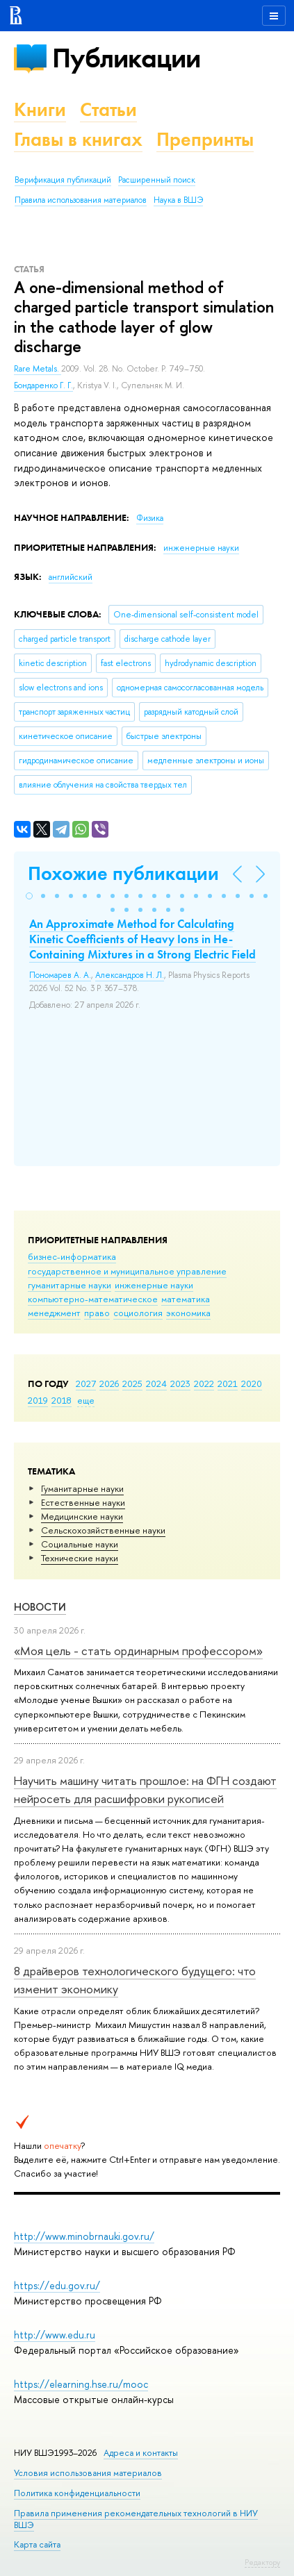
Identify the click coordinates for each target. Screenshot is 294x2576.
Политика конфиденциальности (77, 2493)
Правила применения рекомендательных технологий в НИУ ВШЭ (136, 2518)
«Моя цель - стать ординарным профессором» (138, 1651)
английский (70, 577)
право (97, 1312)
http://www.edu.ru (54, 2334)
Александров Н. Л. (129, 975)
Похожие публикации (123, 873)
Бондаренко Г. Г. (43, 385)
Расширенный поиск (156, 179)
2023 (180, 1383)
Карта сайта (37, 2544)
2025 (132, 1383)
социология (138, 1312)
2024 (156, 1383)
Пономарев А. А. (60, 975)
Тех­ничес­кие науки (79, 1558)
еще (86, 1400)
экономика (188, 1312)
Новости (40, 1606)
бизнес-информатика (72, 1256)
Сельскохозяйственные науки (103, 1530)
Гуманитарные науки (82, 1488)
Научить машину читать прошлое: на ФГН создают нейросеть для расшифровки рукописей (145, 1789)
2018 (61, 1400)
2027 (86, 1383)
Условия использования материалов (88, 2473)
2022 (204, 1383)
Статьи (108, 109)
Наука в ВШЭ (178, 200)
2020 (251, 1383)
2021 (228, 1383)
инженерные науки (154, 1285)
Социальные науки (79, 1544)
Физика (149, 518)
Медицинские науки (82, 1516)
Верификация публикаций (63, 179)
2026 (109, 1383)
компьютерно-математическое (93, 1299)
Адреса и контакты (141, 2453)
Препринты (205, 139)
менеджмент (54, 1312)
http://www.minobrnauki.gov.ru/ (84, 2236)
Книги (40, 109)
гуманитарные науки (69, 1285)
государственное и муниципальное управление (127, 1271)
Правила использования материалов (81, 200)
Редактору (262, 2562)
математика (185, 1299)
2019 (38, 1400)
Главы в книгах (78, 139)
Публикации (126, 58)
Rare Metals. (37, 368)
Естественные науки (83, 1502)
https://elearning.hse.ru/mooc (81, 2384)
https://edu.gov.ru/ (57, 2285)
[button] (29, 896)
